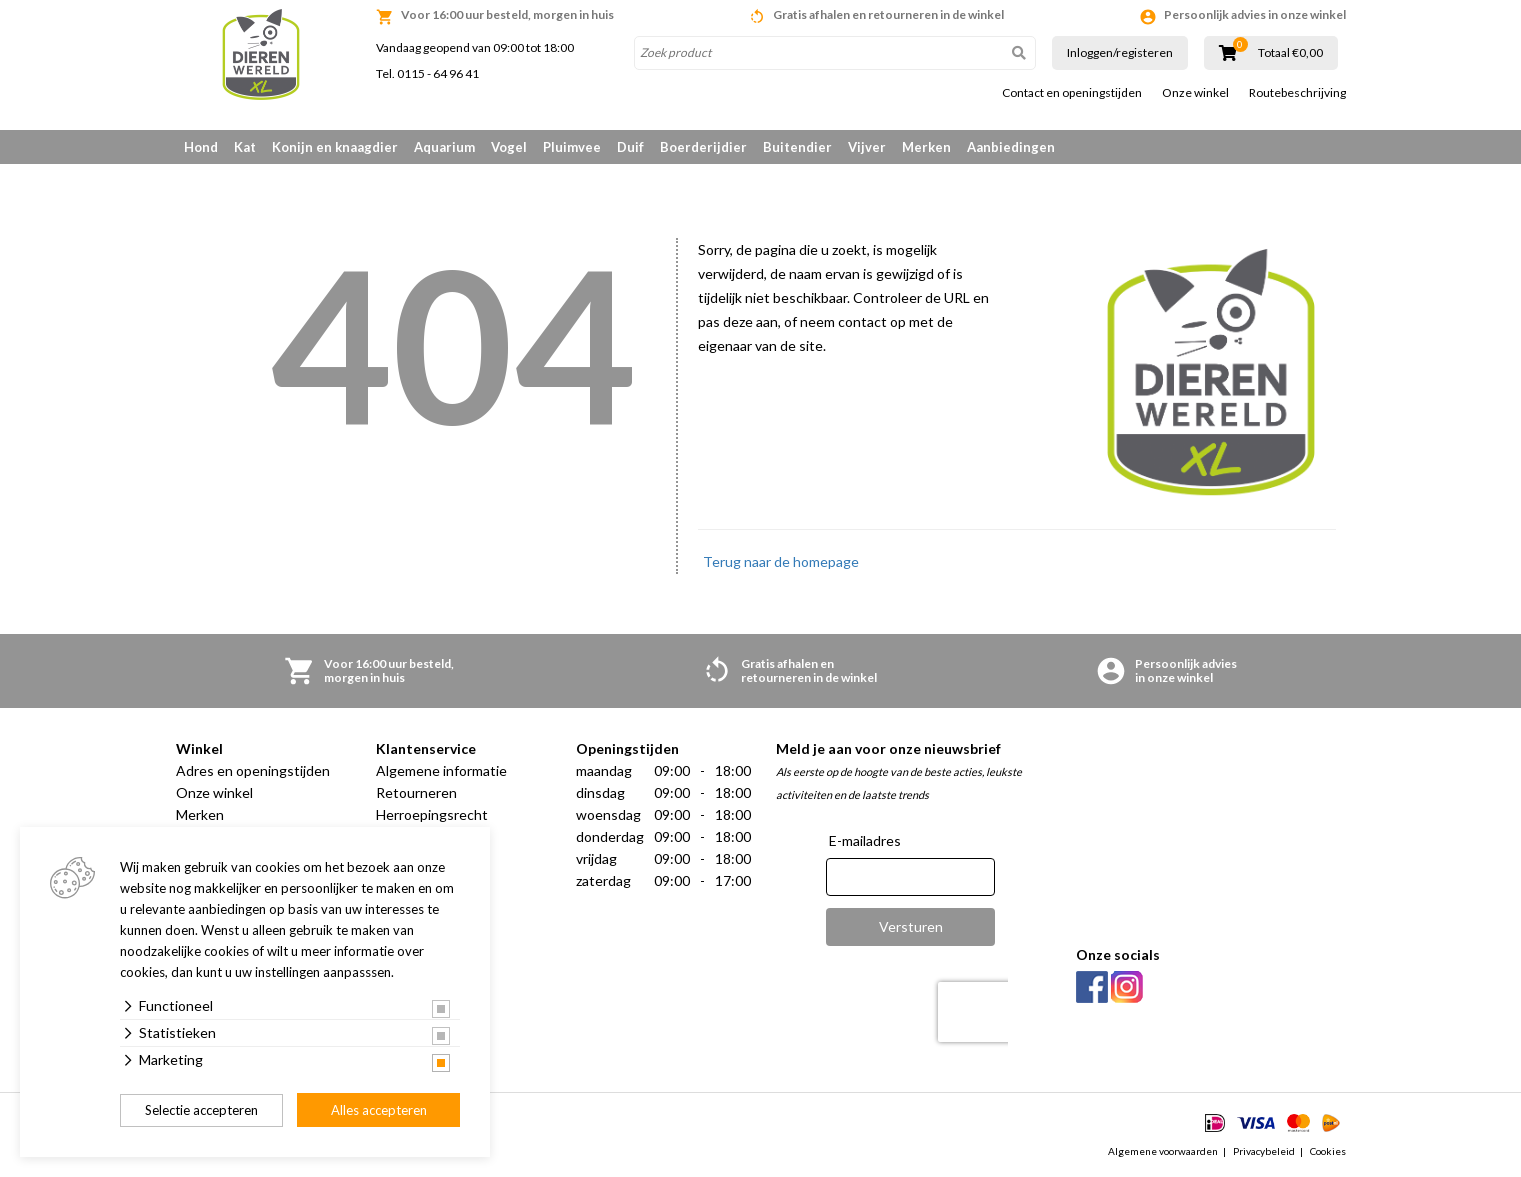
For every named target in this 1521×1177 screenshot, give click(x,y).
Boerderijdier (703, 147)
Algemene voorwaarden (1163, 1151)
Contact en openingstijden (1072, 93)
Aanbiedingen (1011, 147)
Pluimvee (572, 147)
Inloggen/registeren (1120, 52)
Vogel (509, 147)
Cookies (1328, 1151)
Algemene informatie (441, 770)
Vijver (867, 147)
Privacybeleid (1264, 1151)
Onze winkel (1195, 93)
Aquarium (444, 147)
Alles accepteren (379, 1110)
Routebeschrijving (1297, 93)
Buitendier (797, 147)
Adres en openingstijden (253, 770)
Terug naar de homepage (781, 561)
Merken (926, 147)
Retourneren (416, 792)
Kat (245, 147)
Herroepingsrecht (432, 814)
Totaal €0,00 (1290, 53)
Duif (630, 147)
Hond (201, 147)
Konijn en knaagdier (335, 147)
